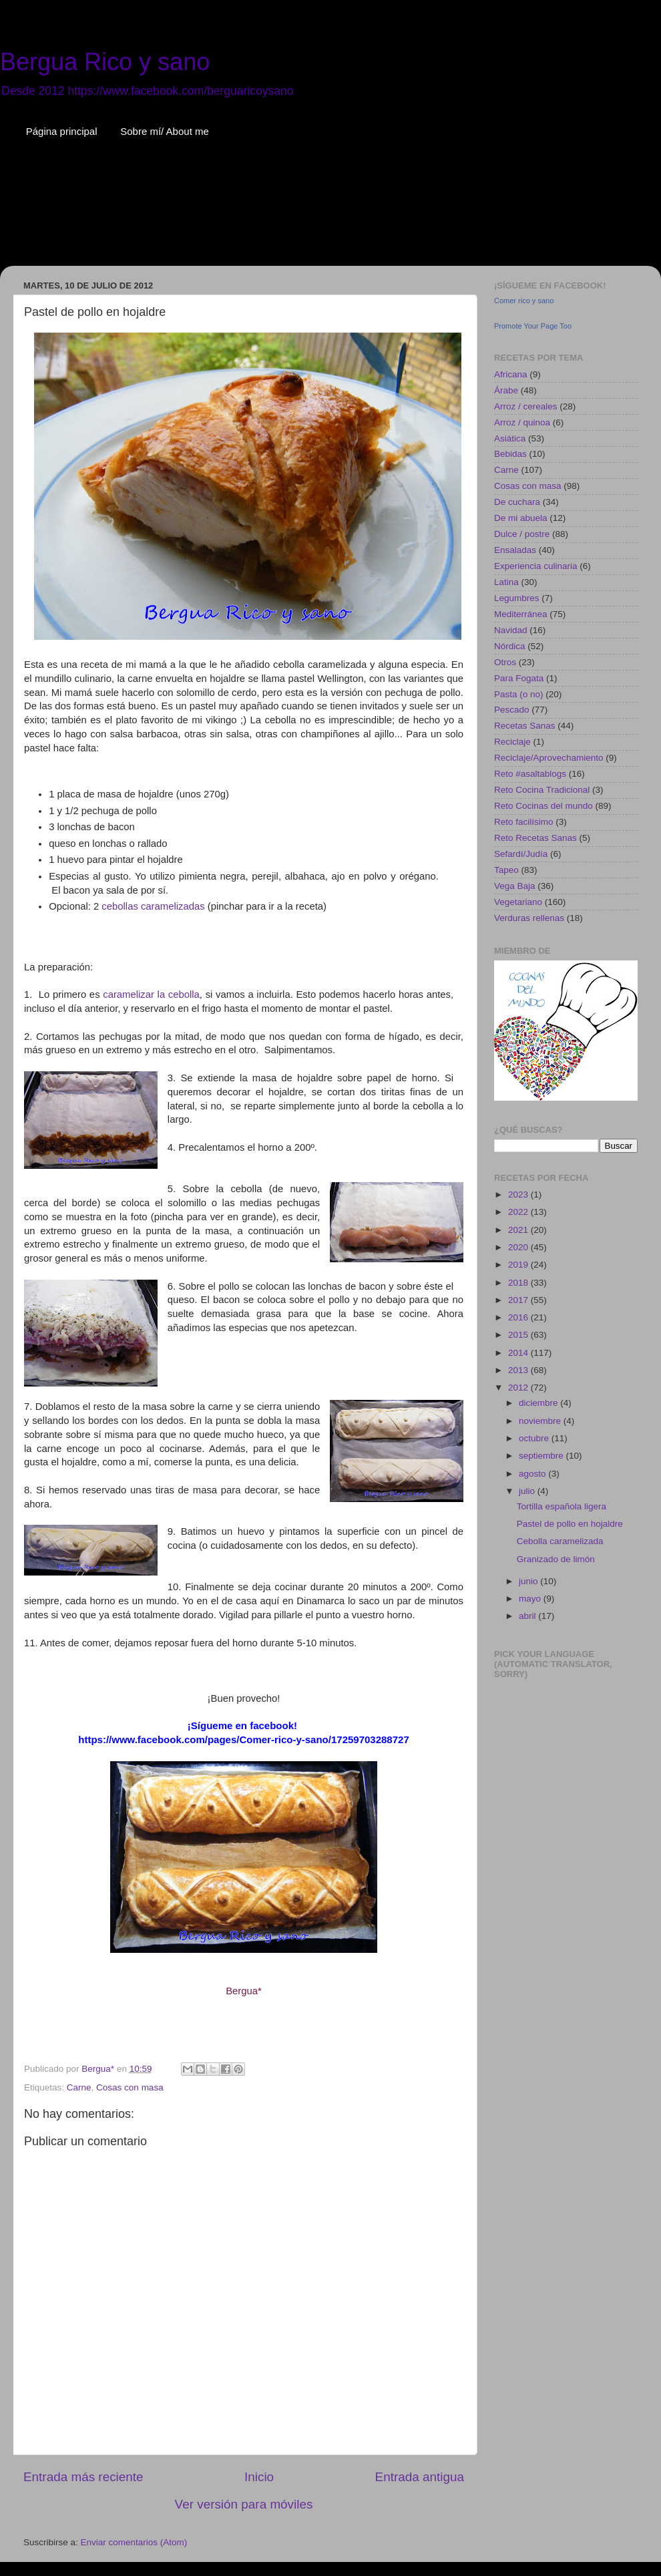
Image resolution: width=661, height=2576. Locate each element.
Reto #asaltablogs (530, 774)
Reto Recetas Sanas (535, 838)
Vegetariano (518, 902)
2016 (519, 1317)
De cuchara (517, 502)
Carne (79, 2087)
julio (528, 1491)
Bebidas (510, 454)
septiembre (542, 1456)
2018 (519, 1283)
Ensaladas (515, 550)
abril (528, 1616)
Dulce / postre (521, 534)
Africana (510, 374)
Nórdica (509, 646)
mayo (531, 1599)
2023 (519, 1194)
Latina (506, 582)
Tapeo (506, 870)
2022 (519, 1212)
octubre (535, 1438)
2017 (519, 1300)
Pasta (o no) (518, 694)
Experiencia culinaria (536, 566)
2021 (519, 1230)
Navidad (510, 630)
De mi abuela (520, 518)
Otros (505, 662)
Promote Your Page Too (533, 326)
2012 (519, 1388)
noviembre (541, 1421)
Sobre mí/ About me (164, 131)
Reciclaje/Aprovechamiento (549, 758)
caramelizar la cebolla (151, 994)
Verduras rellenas (529, 918)
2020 (519, 1247)
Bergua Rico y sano (105, 61)
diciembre (539, 1403)
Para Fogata (518, 678)
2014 (519, 1353)
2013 (519, 1370)
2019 (519, 1265)
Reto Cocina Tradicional (542, 790)
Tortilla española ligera (561, 1506)
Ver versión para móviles (244, 2504)
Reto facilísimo (524, 822)
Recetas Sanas (525, 726)
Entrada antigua (419, 2477)
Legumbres (516, 598)
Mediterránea (520, 614)
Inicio (259, 2477)
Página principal (61, 131)
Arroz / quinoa (522, 422)
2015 (519, 1335)
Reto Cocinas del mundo (543, 806)
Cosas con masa (130, 2087)
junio (529, 1581)
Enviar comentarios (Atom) (134, 2542)
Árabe (506, 390)
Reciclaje (512, 742)
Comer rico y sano (524, 301)
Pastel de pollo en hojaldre (570, 1524)
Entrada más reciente (83, 2477)
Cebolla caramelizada (560, 1541)
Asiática (509, 438)
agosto (533, 1474)
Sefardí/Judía (520, 854)
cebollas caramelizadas (152, 906)
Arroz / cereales (526, 406)
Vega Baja (514, 886)
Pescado (511, 710)
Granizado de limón (556, 1559)
